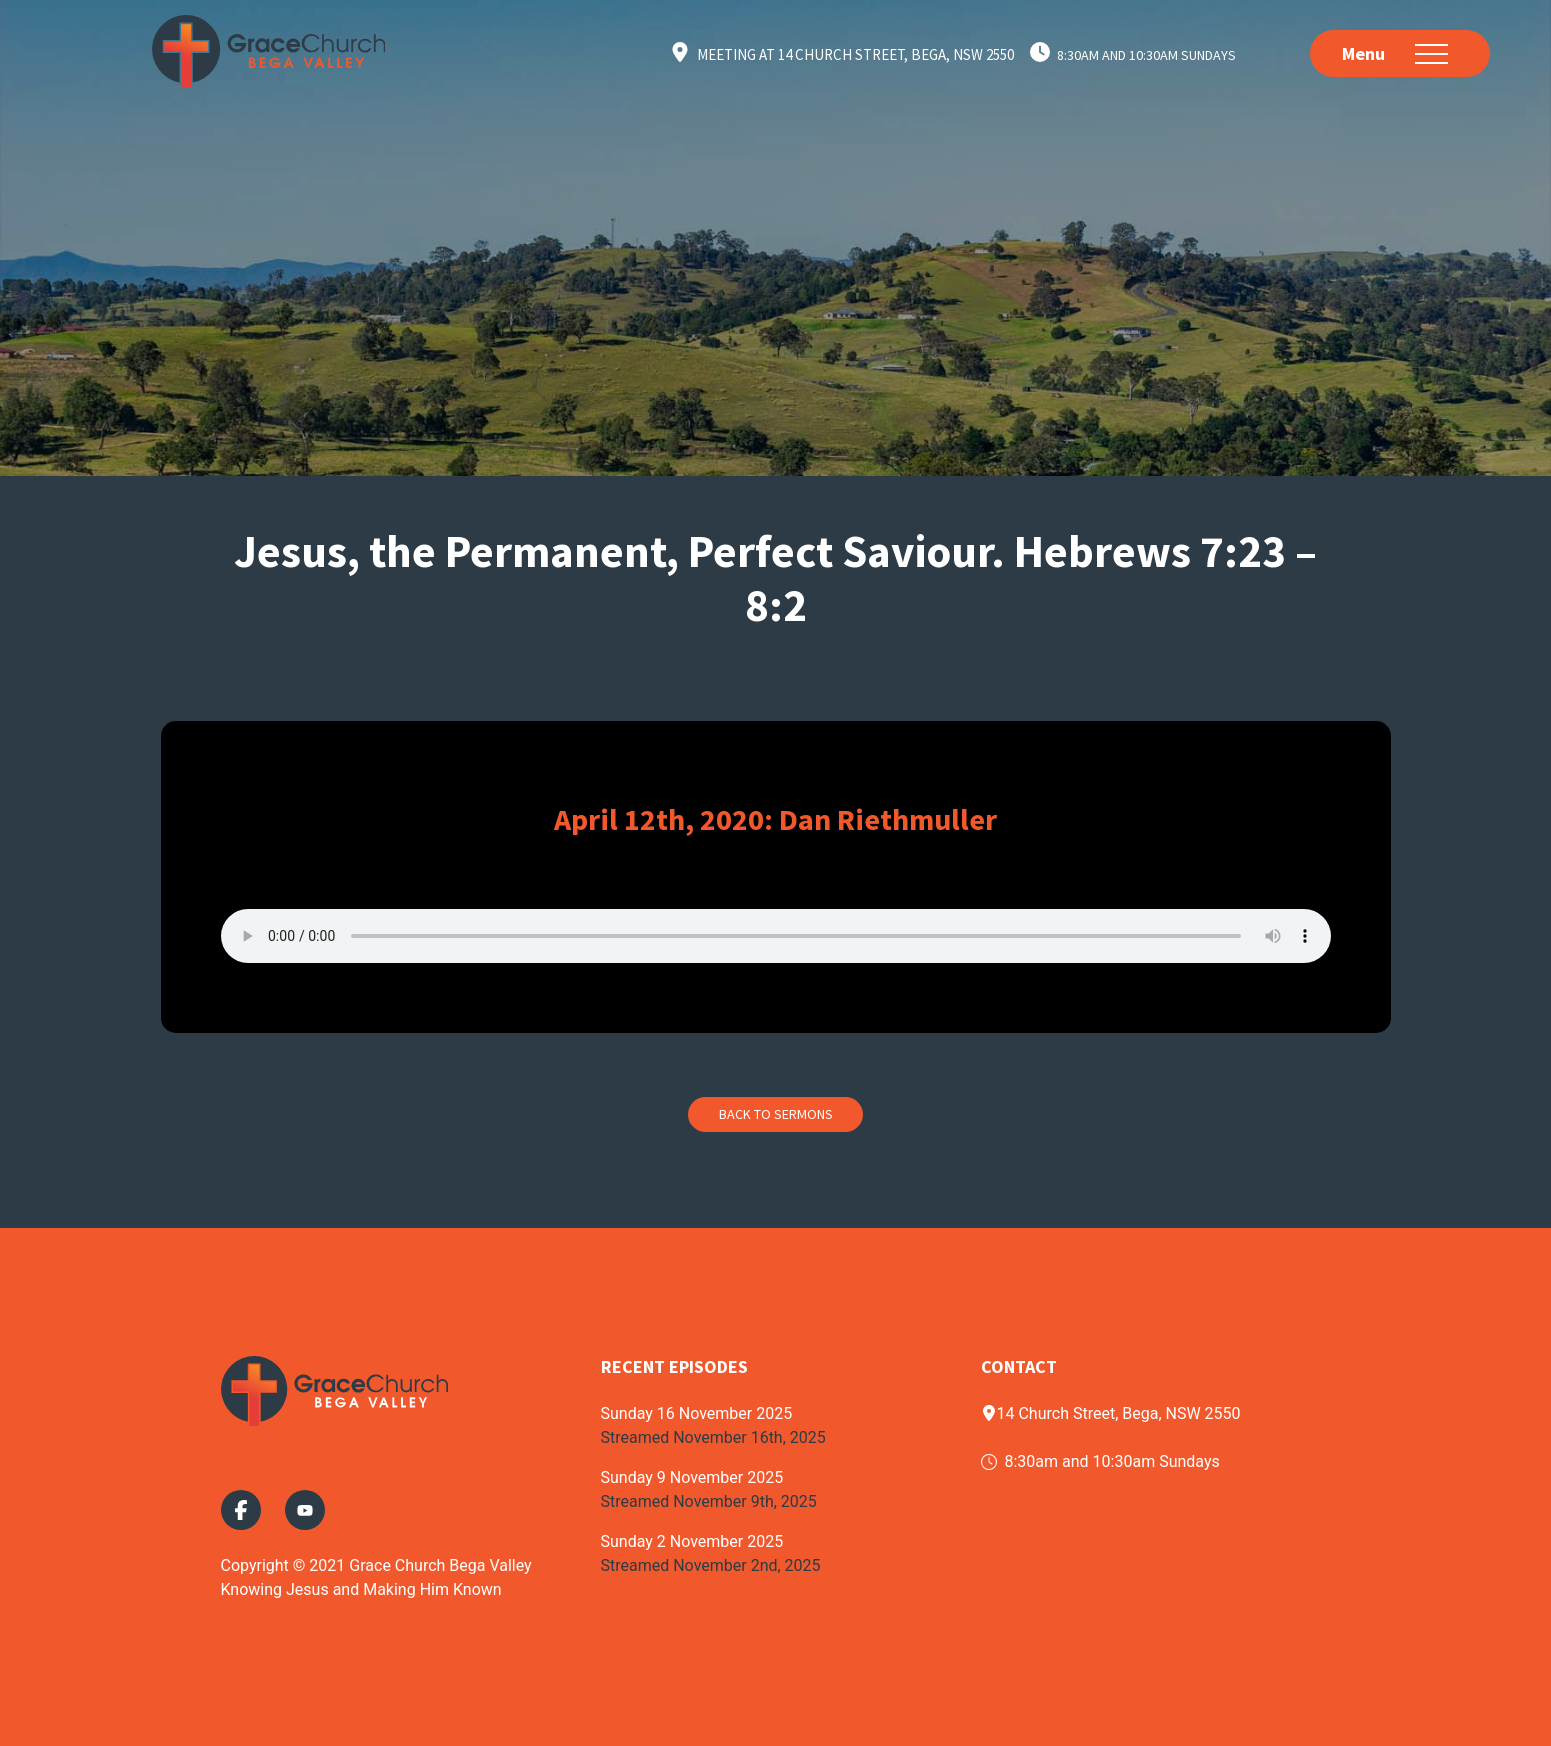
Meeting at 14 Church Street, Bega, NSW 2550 (855, 54)
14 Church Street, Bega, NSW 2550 (1111, 1413)
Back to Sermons (776, 1114)
